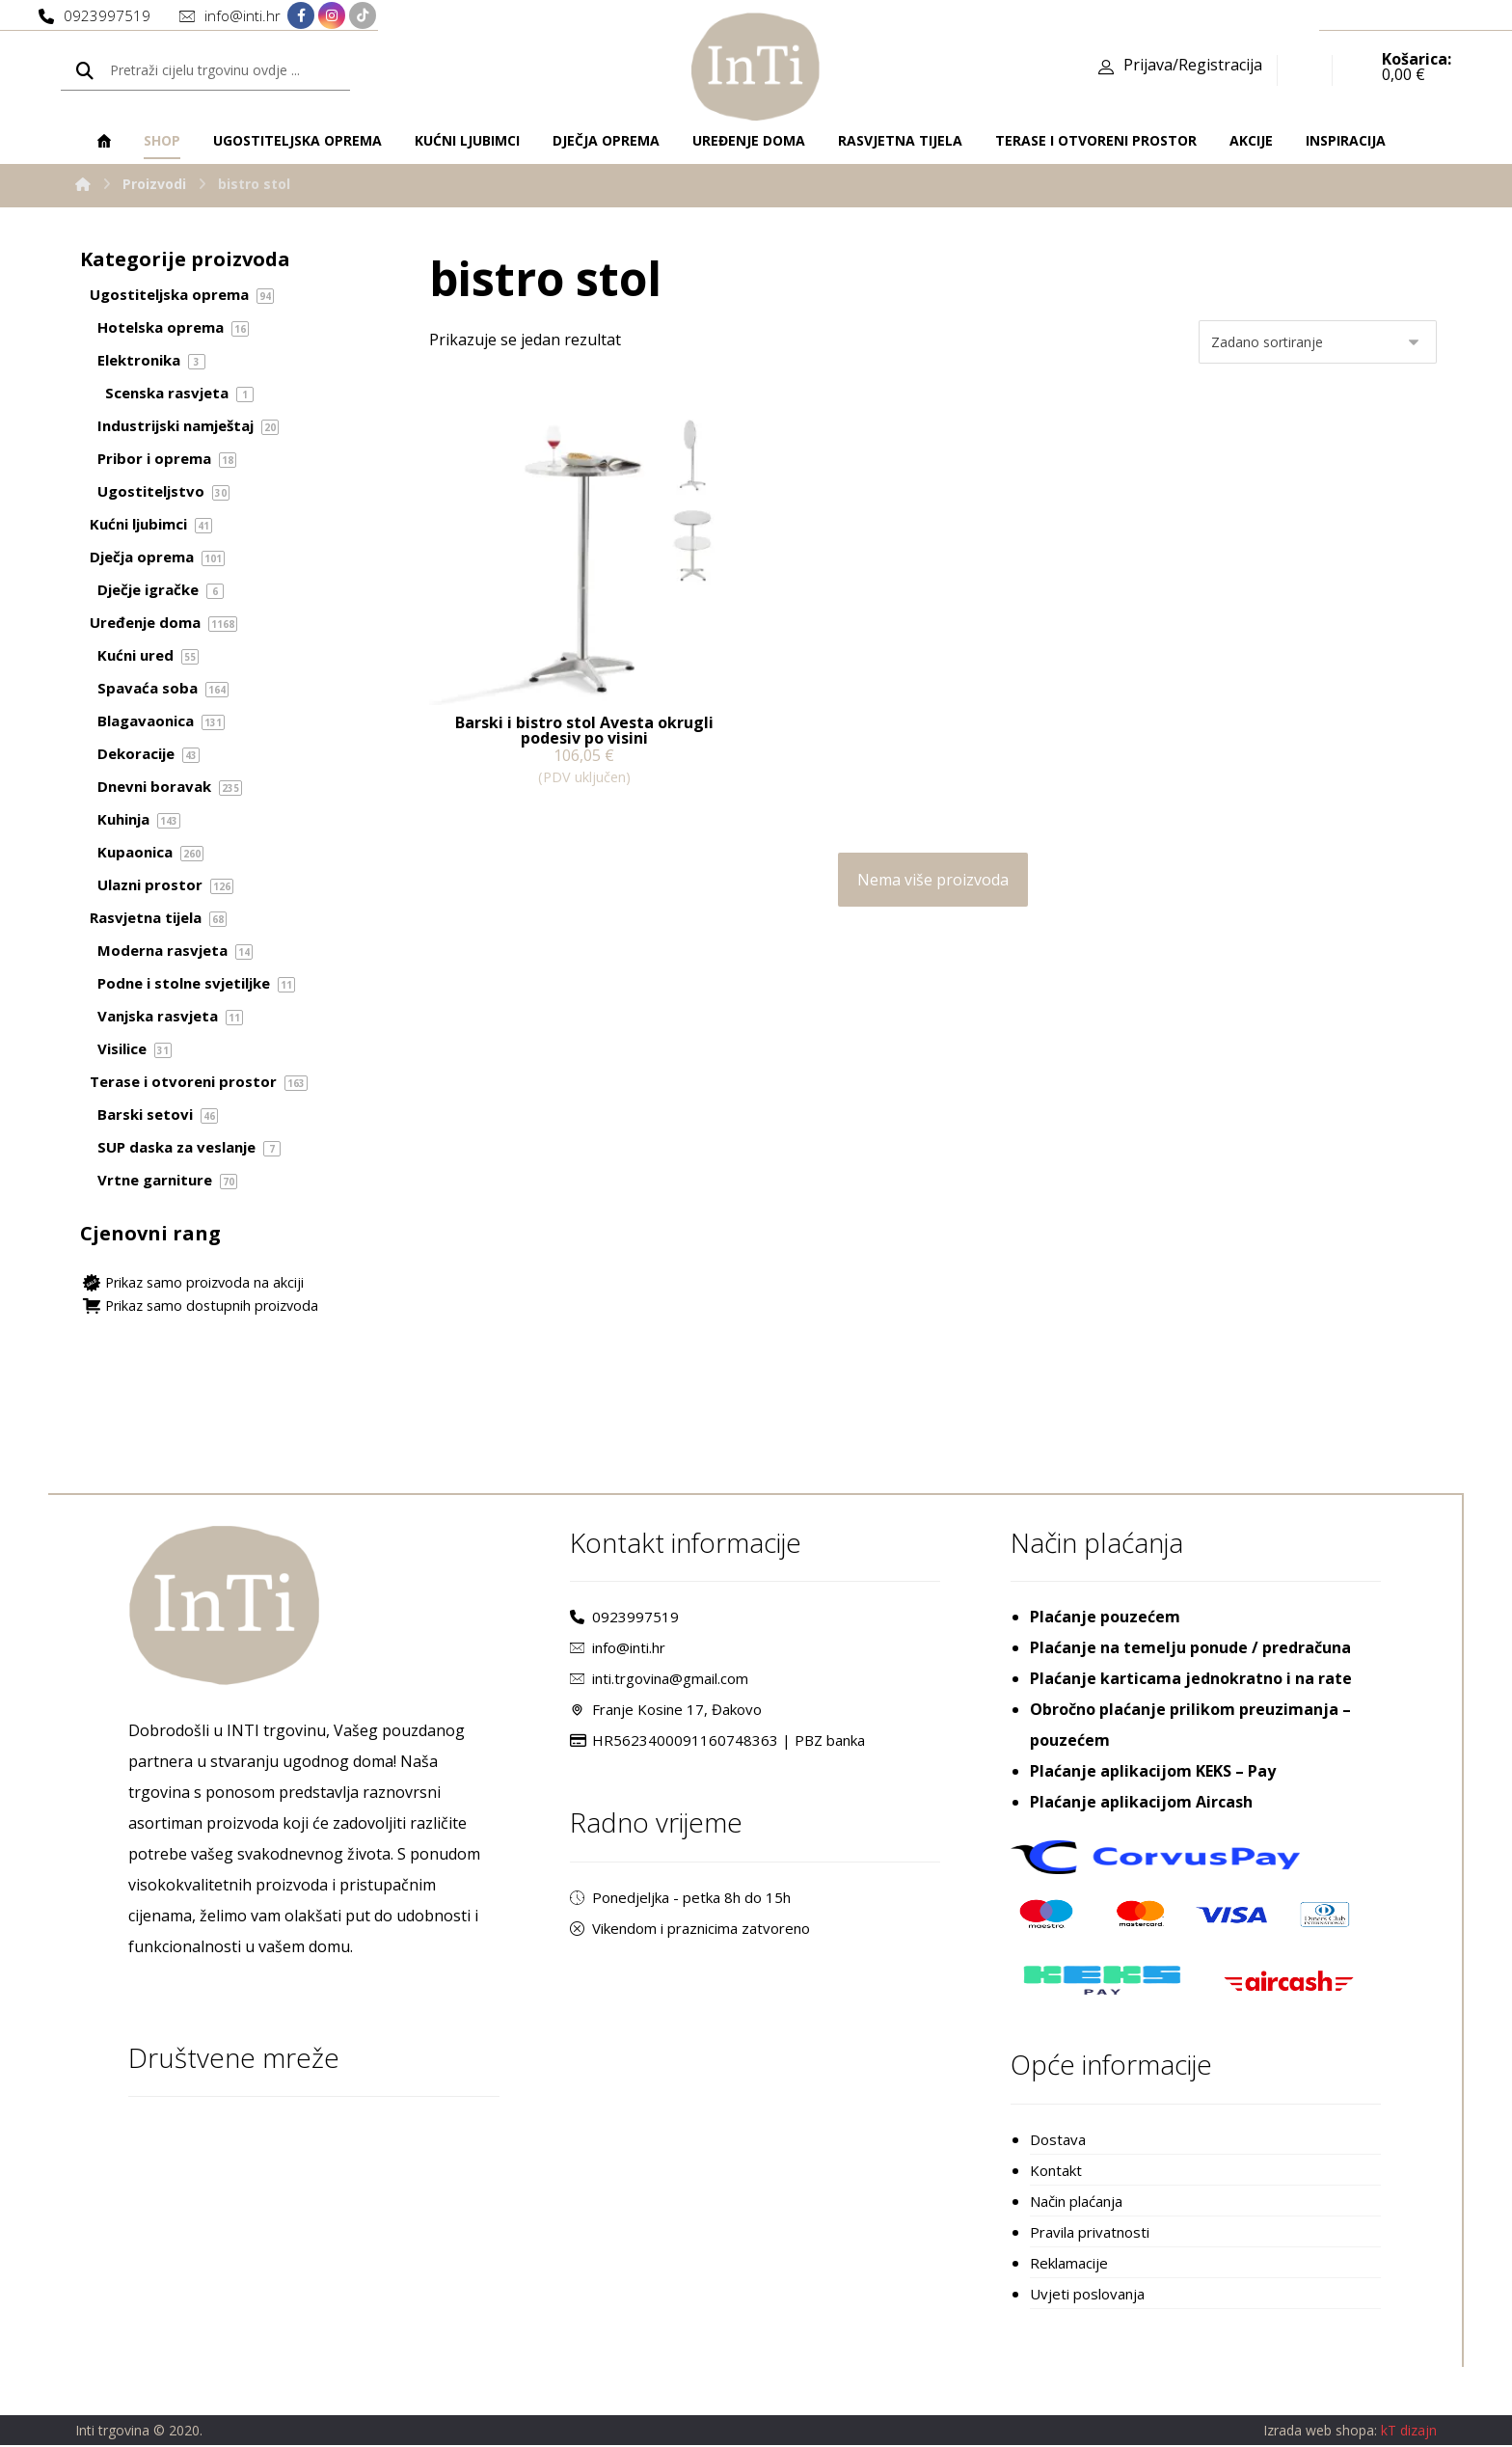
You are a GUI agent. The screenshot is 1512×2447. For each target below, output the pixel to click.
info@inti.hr (617, 1649)
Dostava (1058, 2140)
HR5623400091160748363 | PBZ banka (717, 1742)
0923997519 (624, 1618)
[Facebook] (300, 16)
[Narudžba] (1318, 342)
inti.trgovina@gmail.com (659, 1680)
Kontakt (1056, 2171)
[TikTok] (362, 16)
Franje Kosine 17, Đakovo (666, 1711)
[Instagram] (331, 16)
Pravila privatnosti (1089, 2233)
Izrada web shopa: (1320, 2433)
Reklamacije (1069, 2263)
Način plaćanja (1076, 2202)
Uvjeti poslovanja (1087, 2294)
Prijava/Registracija (1192, 67)
